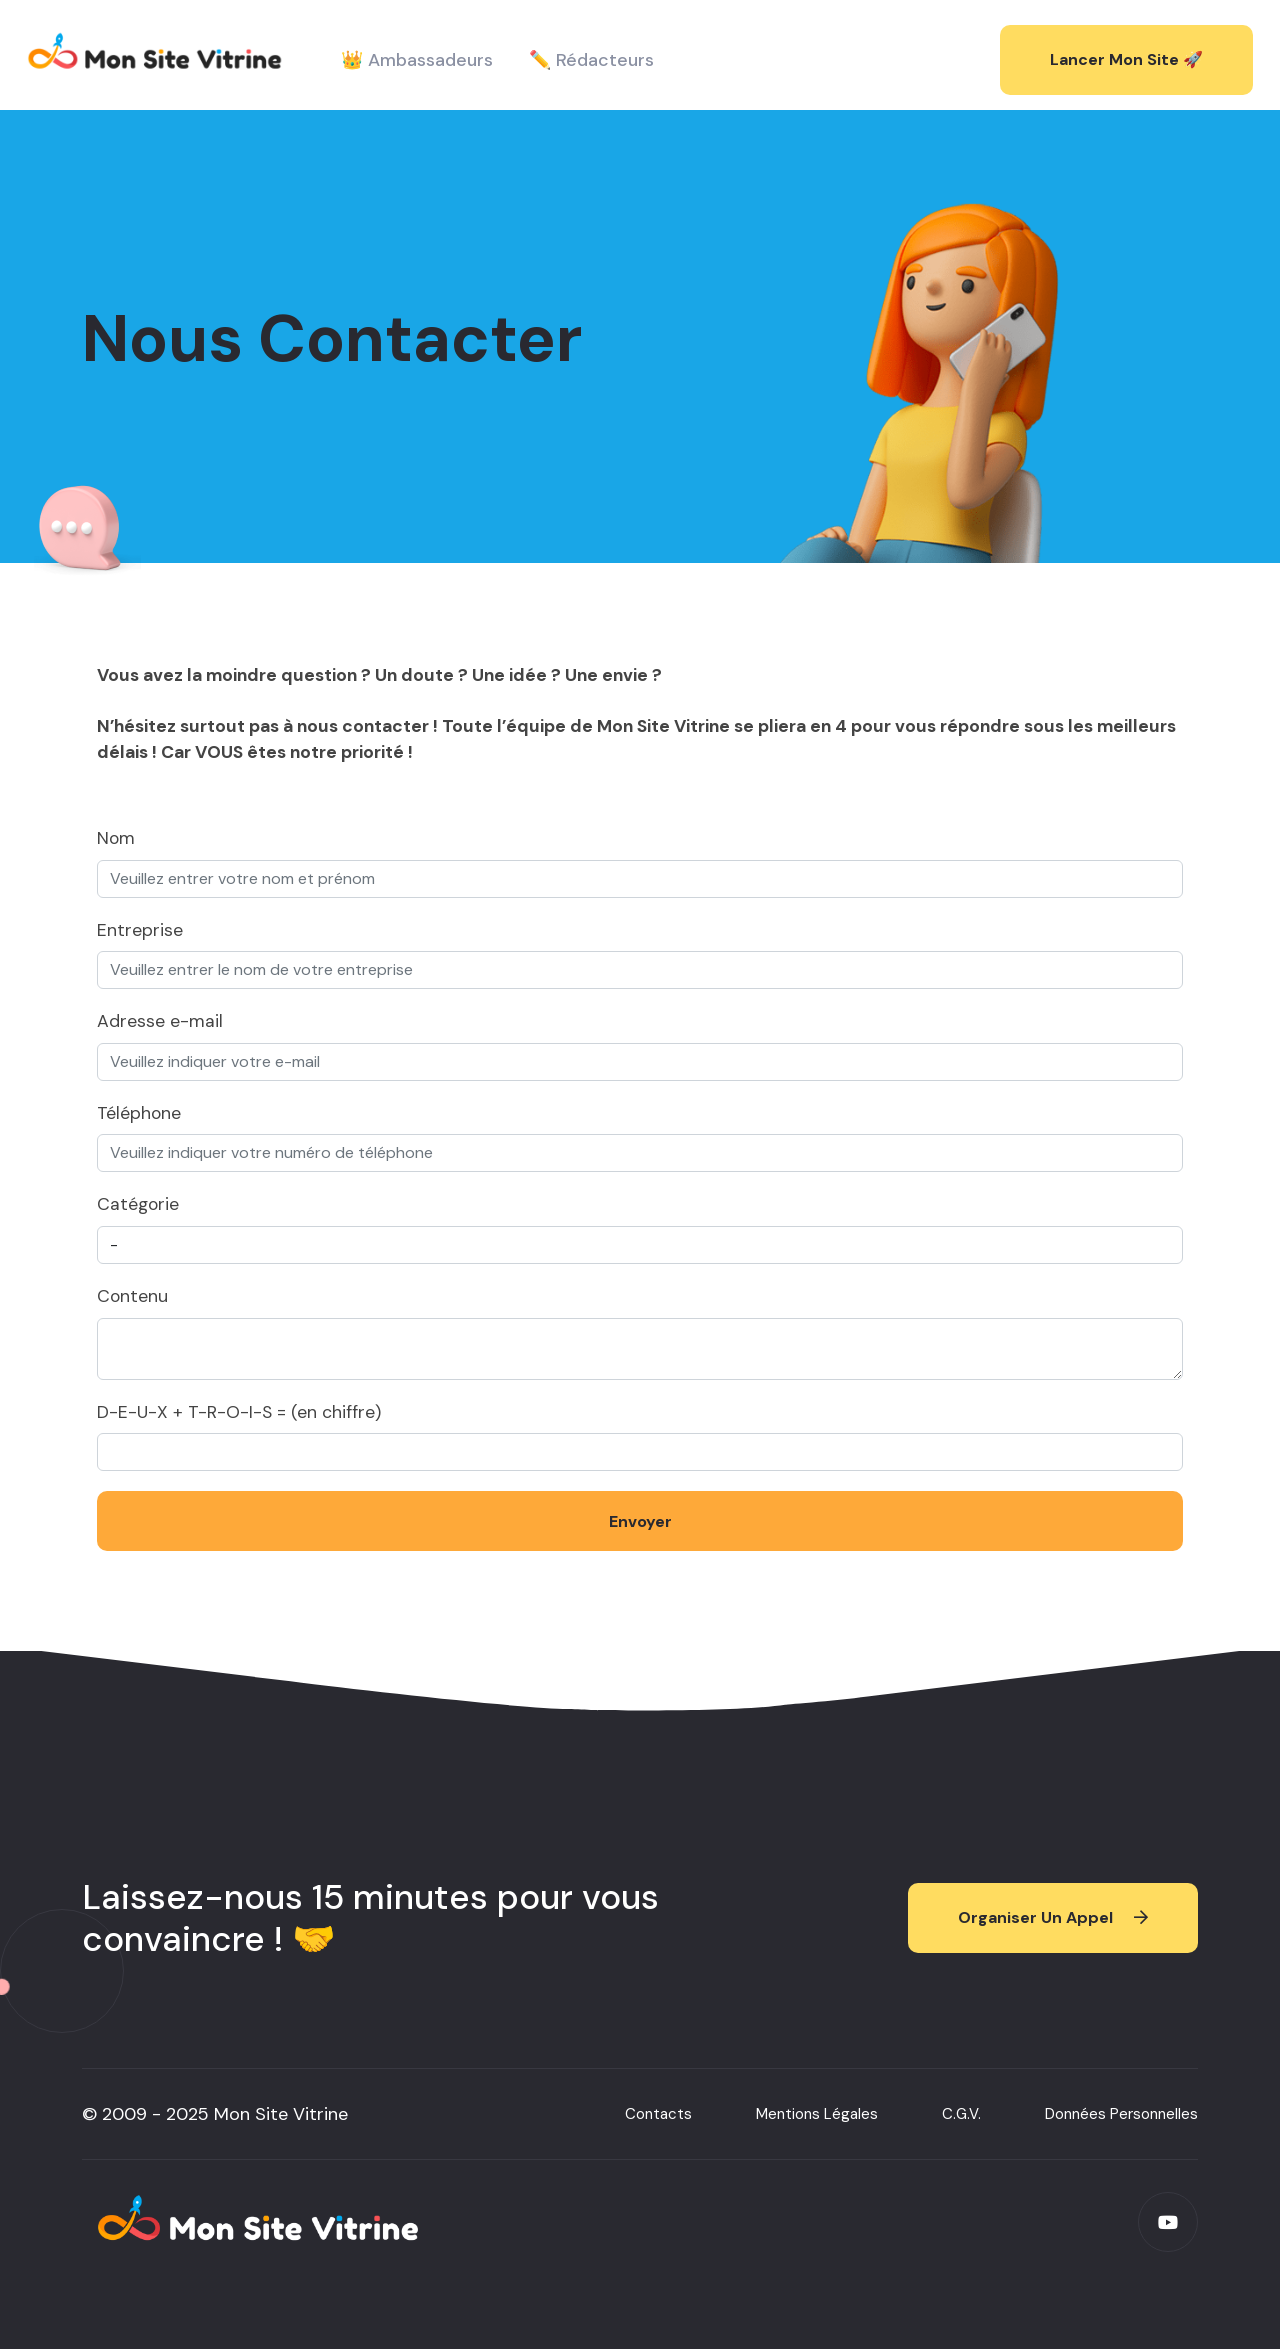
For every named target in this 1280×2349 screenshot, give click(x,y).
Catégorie (138, 1204)
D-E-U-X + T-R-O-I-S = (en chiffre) (239, 1412)
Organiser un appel (1053, 1923)
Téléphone (139, 1113)
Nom (116, 838)
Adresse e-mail (160, 1021)
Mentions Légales (817, 2120)
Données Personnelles (1121, 2120)
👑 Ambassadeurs (417, 60)
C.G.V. (961, 2120)
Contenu (132, 1296)
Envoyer (640, 1521)
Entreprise (140, 930)
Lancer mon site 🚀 (1126, 59)
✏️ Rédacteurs (591, 60)
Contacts (658, 2120)
